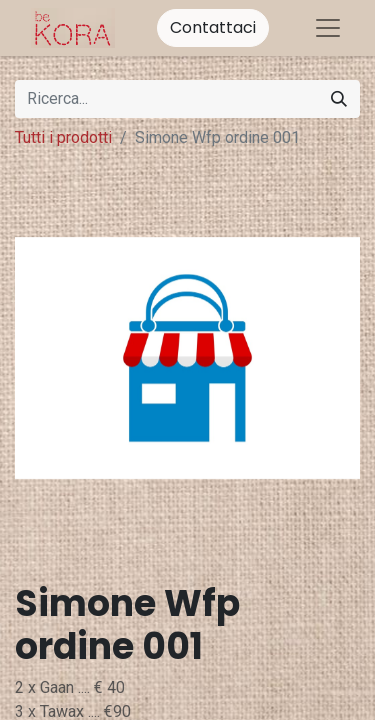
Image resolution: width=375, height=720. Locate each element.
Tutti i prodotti (63, 137)
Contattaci (213, 27)
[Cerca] (339, 99)
